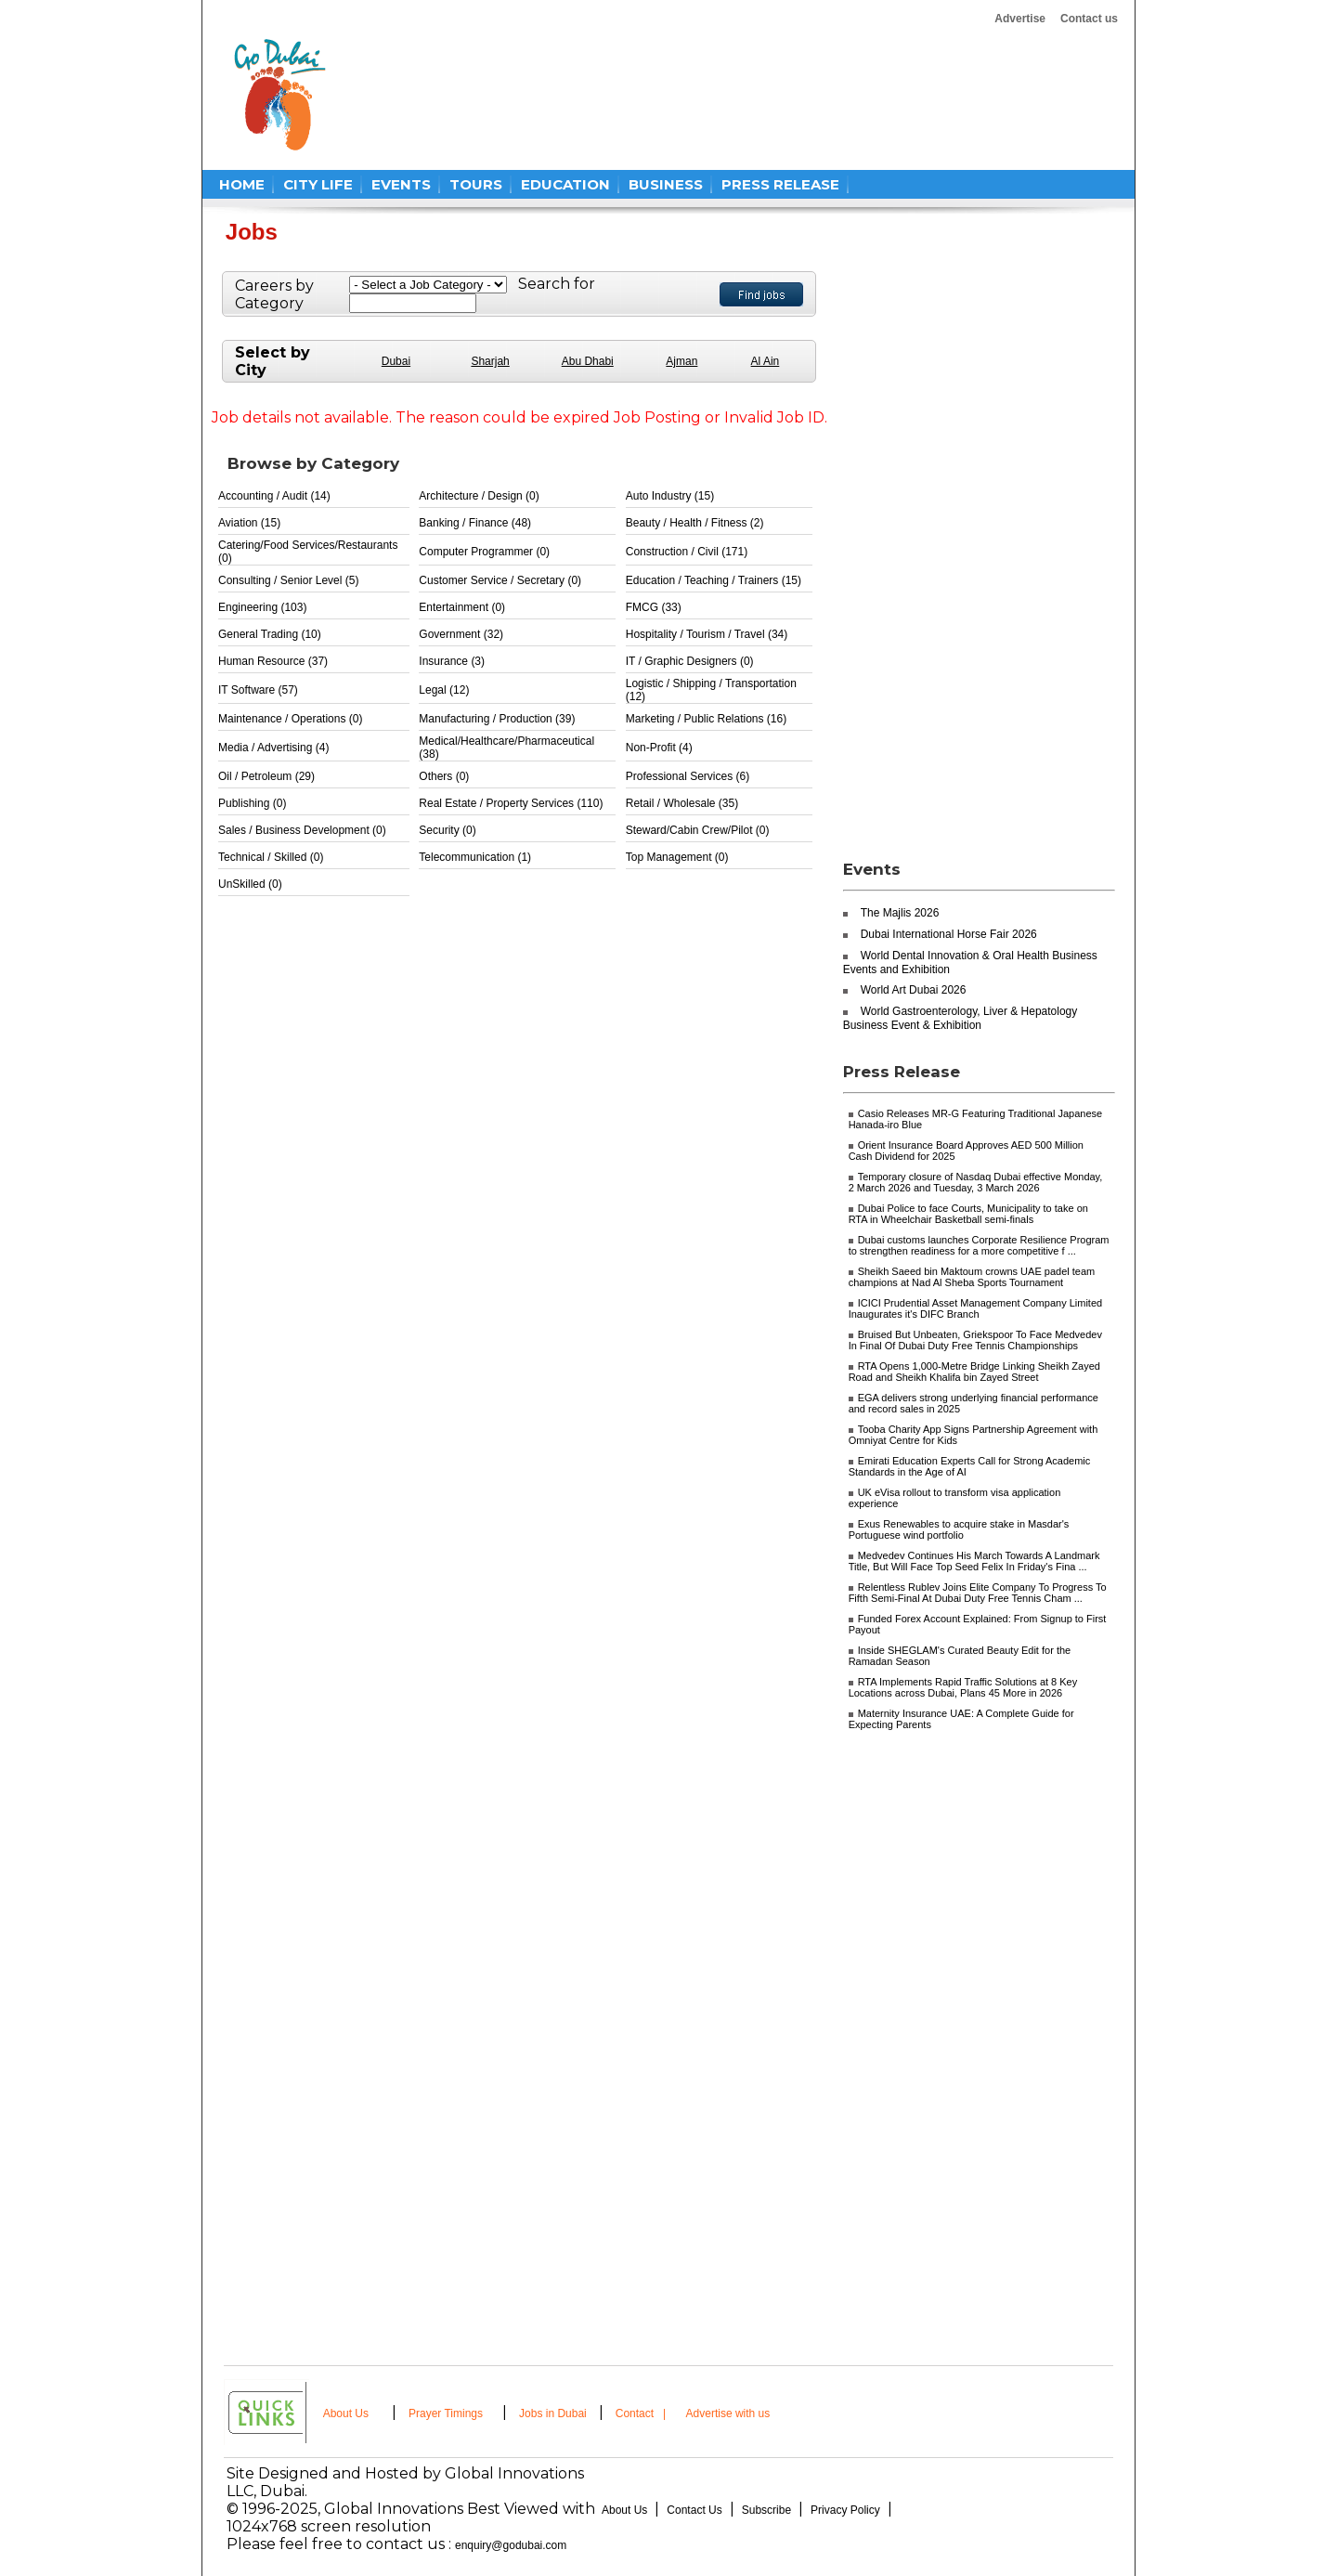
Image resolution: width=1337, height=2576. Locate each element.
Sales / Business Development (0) (302, 830)
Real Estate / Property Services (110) (511, 803)
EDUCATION (565, 184)
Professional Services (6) (687, 776)
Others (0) (444, 776)
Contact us (1089, 18)
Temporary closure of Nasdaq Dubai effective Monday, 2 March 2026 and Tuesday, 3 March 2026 (976, 1182)
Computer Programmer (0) (484, 551)
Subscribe (766, 2510)
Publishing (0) (252, 803)
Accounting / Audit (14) (274, 495)
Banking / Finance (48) (475, 522)
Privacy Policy (845, 2510)
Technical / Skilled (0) (270, 857)
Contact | (642, 2413)
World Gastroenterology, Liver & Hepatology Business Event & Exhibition (960, 1018)
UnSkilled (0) (250, 884)
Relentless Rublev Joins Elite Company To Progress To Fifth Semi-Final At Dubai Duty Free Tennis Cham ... (978, 1592)
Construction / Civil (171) (686, 551)
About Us (346, 2413)
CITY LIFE (318, 184)
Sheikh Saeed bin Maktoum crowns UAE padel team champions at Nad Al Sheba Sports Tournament (972, 1277)
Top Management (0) (677, 857)
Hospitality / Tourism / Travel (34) (707, 634)
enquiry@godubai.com (510, 2545)
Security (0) (447, 830)
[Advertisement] (698, 95)
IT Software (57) (258, 689)
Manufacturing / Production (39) (497, 718)
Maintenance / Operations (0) (290, 718)
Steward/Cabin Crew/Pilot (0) (698, 830)
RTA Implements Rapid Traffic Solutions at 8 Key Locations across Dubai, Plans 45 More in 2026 (963, 1687)
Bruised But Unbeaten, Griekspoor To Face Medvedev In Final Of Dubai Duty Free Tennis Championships (975, 1340)
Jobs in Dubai (553, 2413)
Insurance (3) (452, 661)
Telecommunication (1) (475, 857)
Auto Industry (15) (670, 495)
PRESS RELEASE (780, 184)
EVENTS (401, 184)
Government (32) (461, 634)
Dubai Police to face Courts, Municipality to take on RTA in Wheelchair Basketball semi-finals (968, 1214)
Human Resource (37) (273, 661)
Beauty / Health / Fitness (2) (695, 522)
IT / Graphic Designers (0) (690, 661)
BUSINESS (666, 184)
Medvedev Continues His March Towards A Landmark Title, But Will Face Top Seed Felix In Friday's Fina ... (974, 1561)
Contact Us (694, 2510)
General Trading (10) (269, 634)
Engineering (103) (262, 607)
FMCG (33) (653, 607)
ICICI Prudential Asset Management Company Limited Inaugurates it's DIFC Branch (976, 1308)
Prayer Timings (446, 2413)
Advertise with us (728, 2413)
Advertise (1019, 18)
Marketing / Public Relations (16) (706, 718)
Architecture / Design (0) (479, 495)
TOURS (475, 184)
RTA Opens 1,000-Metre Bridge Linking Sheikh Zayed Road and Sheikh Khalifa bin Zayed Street (974, 1371)
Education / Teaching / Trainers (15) (713, 580)
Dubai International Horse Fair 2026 (949, 934)
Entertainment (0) (462, 607)
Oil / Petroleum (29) (266, 776)
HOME (242, 184)
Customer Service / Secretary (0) (500, 580)
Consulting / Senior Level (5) (288, 580)
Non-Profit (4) (659, 747)
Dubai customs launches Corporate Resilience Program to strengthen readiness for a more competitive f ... (979, 1245)
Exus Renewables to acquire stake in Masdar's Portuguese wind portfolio (959, 1529)
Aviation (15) (249, 522)
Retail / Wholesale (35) (682, 803)
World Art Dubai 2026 (914, 989)
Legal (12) (444, 689)
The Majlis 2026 (900, 912)
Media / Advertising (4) (273, 747)
